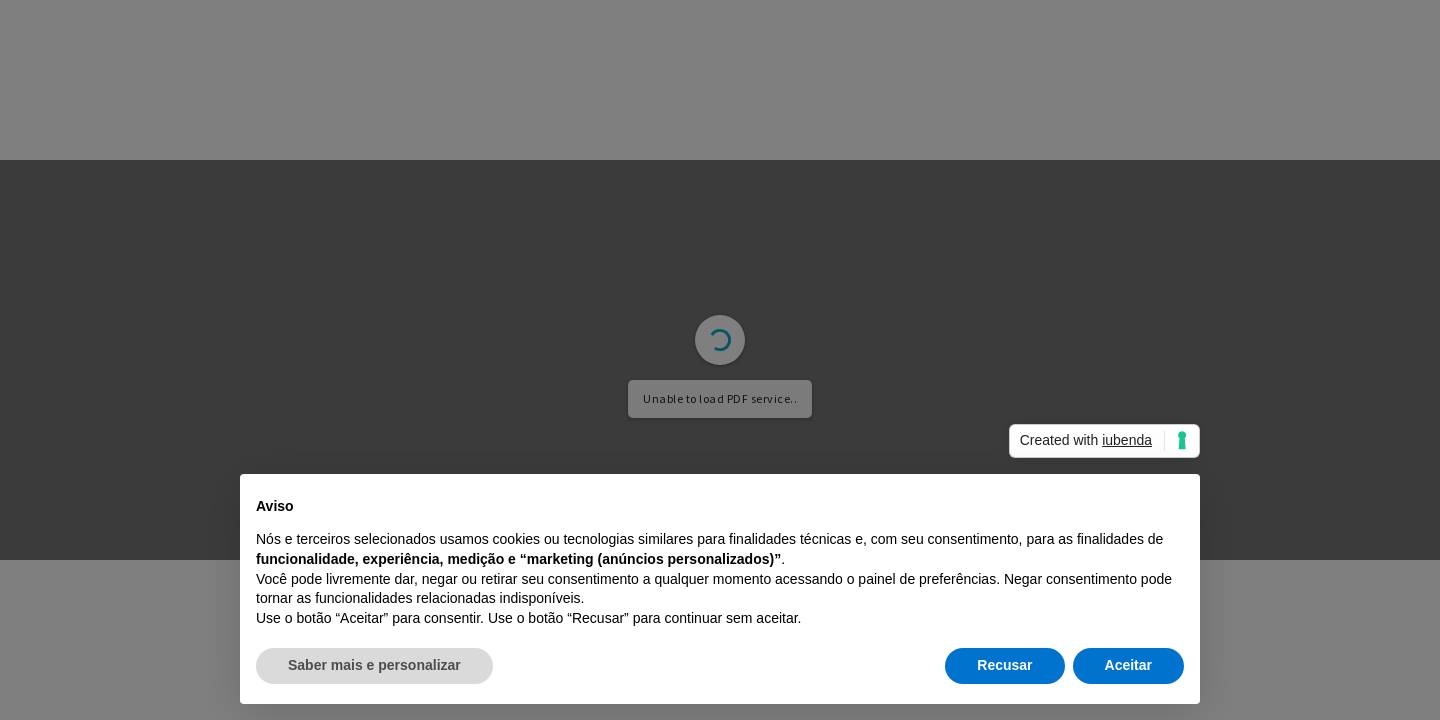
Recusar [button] (1004, 665)
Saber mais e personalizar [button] (374, 665)
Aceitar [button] (1128, 665)
